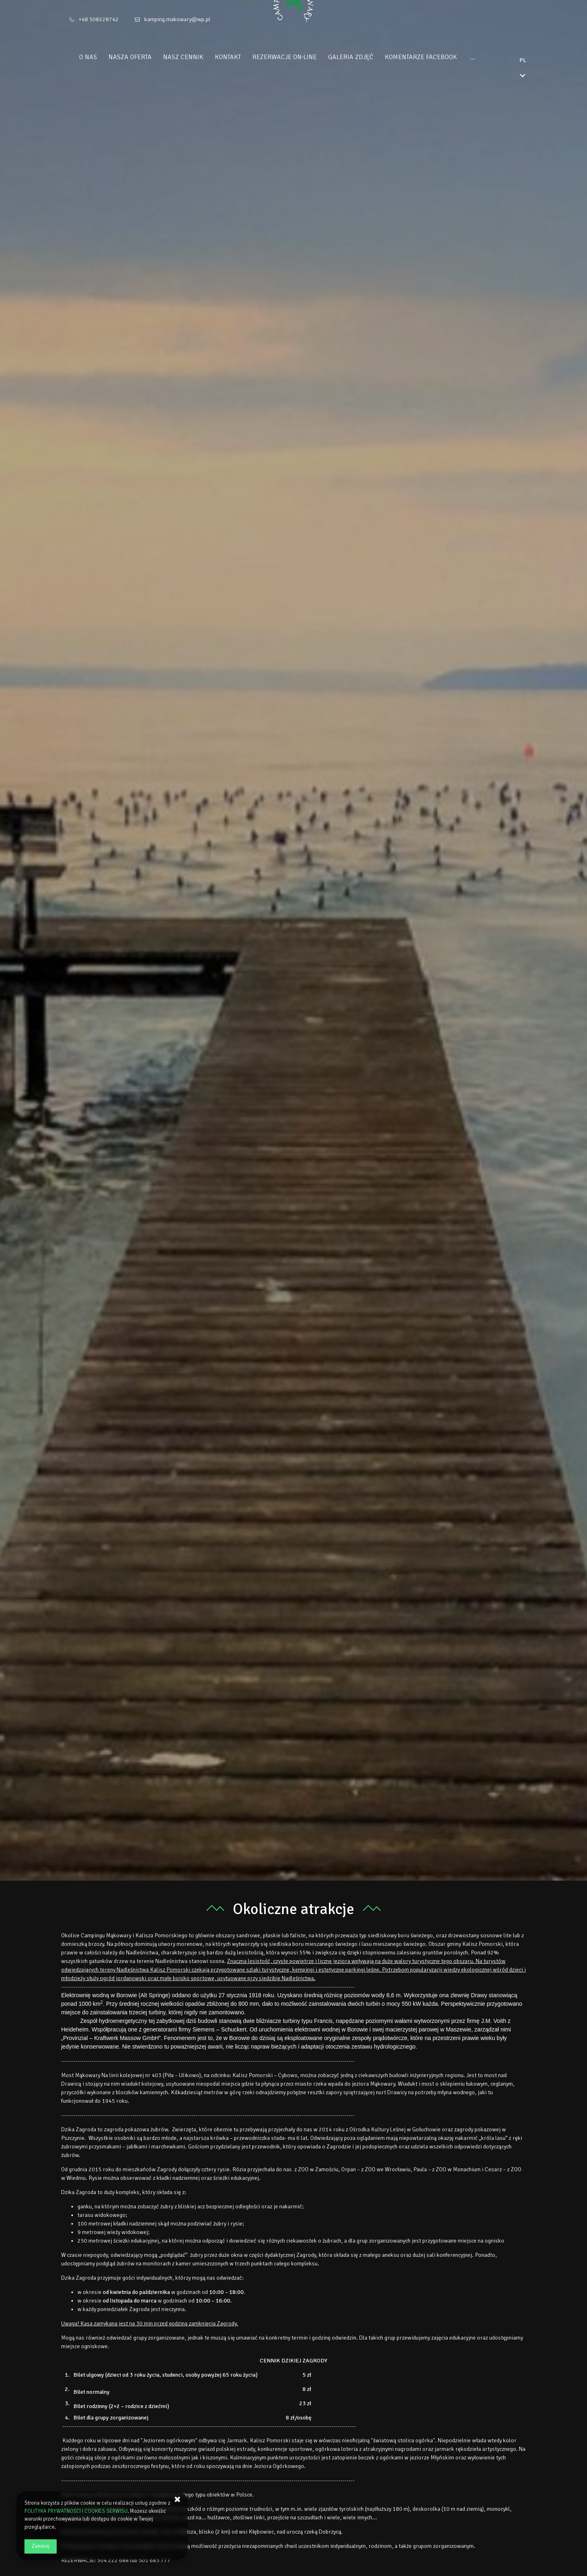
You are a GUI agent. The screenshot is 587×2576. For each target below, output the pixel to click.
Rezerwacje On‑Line (299, 57)
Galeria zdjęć (366, 57)
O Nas (103, 57)
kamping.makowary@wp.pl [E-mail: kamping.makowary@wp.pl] (177, 19)
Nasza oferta (145, 57)
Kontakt (243, 57)
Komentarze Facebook (436, 57)
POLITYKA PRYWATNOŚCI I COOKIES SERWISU (76, 2511)
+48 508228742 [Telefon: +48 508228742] (99, 19)
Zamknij (40, 2546)
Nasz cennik (198, 57)
